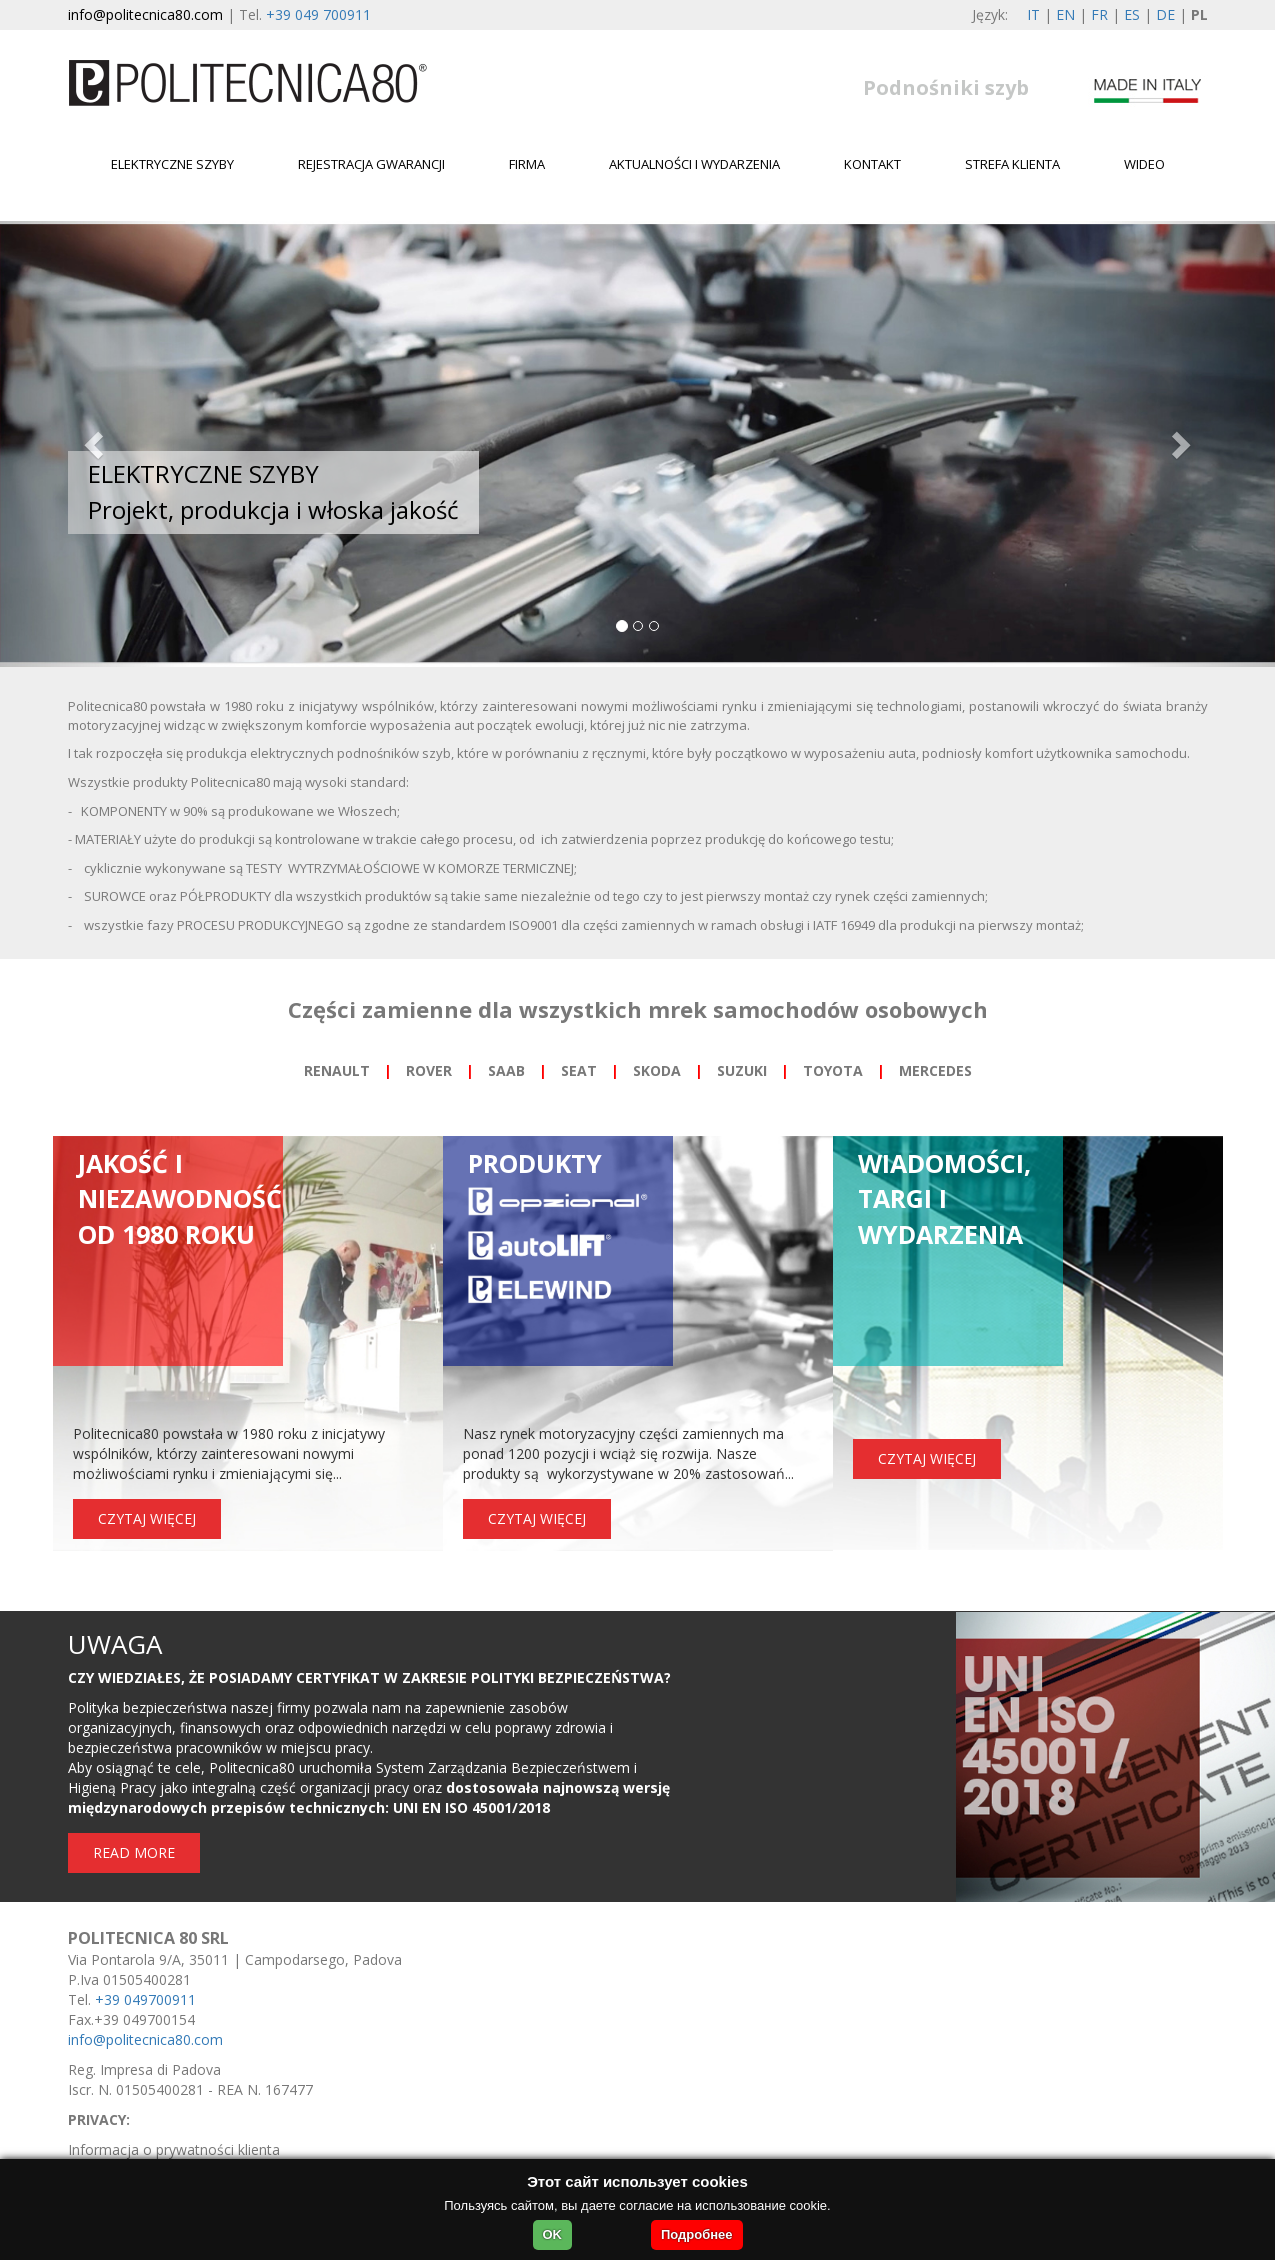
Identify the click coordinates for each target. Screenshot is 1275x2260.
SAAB (506, 1070)
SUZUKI (742, 1070)
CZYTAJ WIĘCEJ (147, 1518)
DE (1165, 14)
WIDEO (1144, 164)
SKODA (657, 1070)
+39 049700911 (145, 1999)
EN (1065, 14)
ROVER (429, 1070)
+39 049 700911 (318, 14)
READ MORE (134, 1852)
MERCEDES (935, 1070)
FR (1099, 14)
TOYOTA (833, 1070)
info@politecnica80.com (145, 14)
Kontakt (872, 164)
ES (1132, 14)
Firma (527, 164)
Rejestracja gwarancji (371, 164)
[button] (95, 444)
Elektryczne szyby (172, 164)
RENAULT (337, 1070)
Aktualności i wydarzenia (694, 164)
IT (1033, 14)
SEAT (579, 1070)
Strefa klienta (1012, 164)
